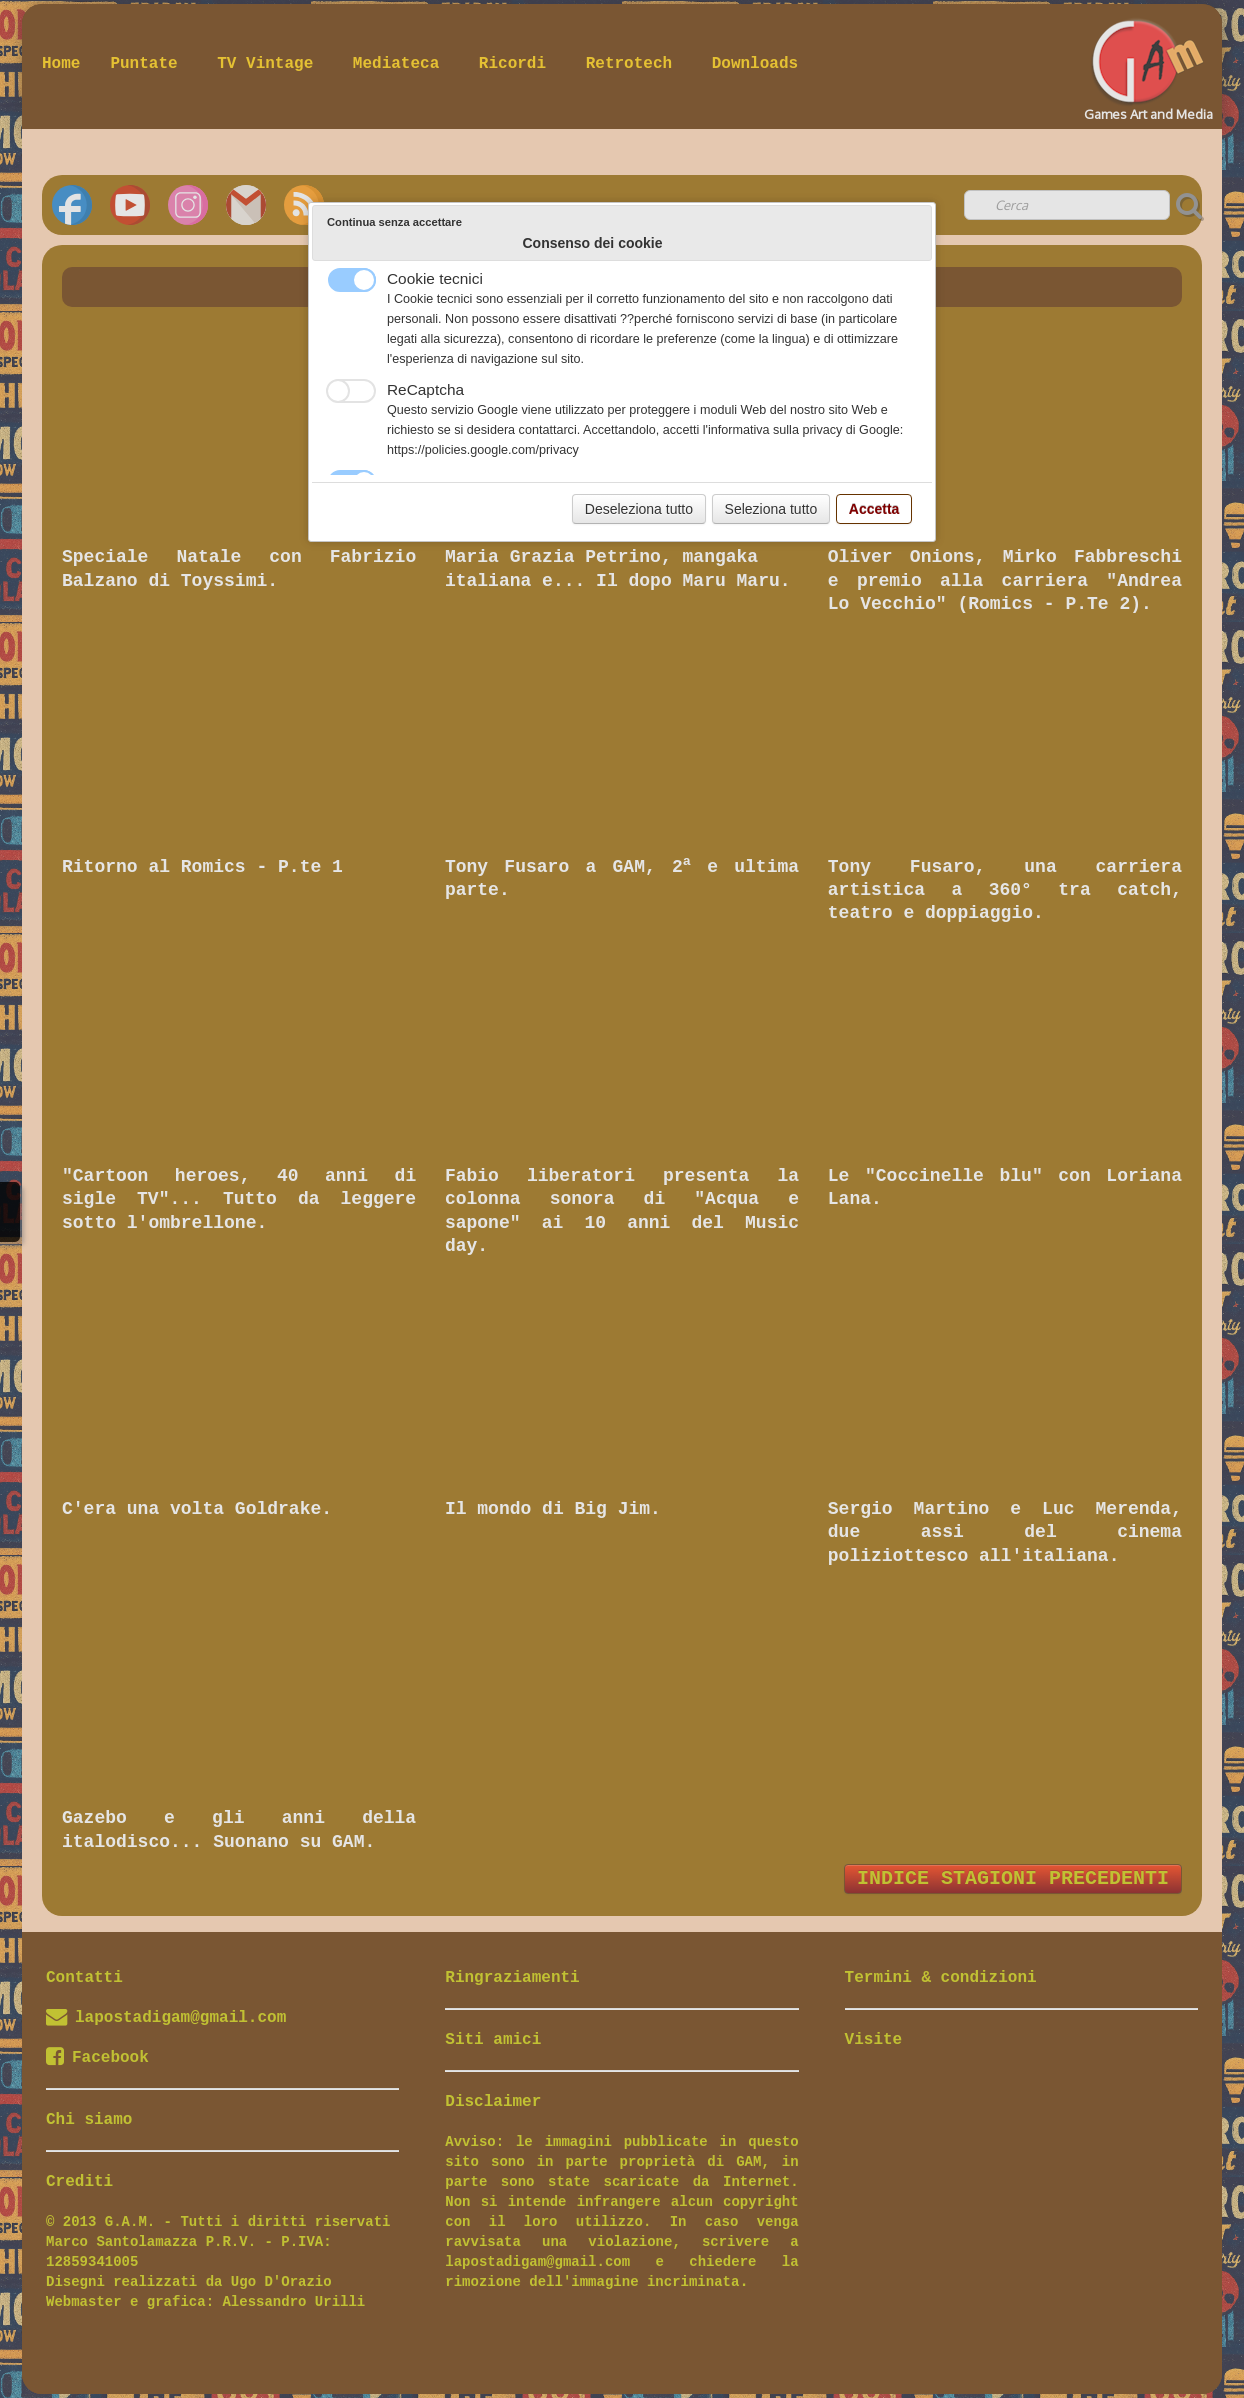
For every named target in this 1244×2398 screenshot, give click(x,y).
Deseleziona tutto (639, 509)
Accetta (874, 509)
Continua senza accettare (394, 222)
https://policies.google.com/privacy (483, 450)
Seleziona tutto (771, 509)
